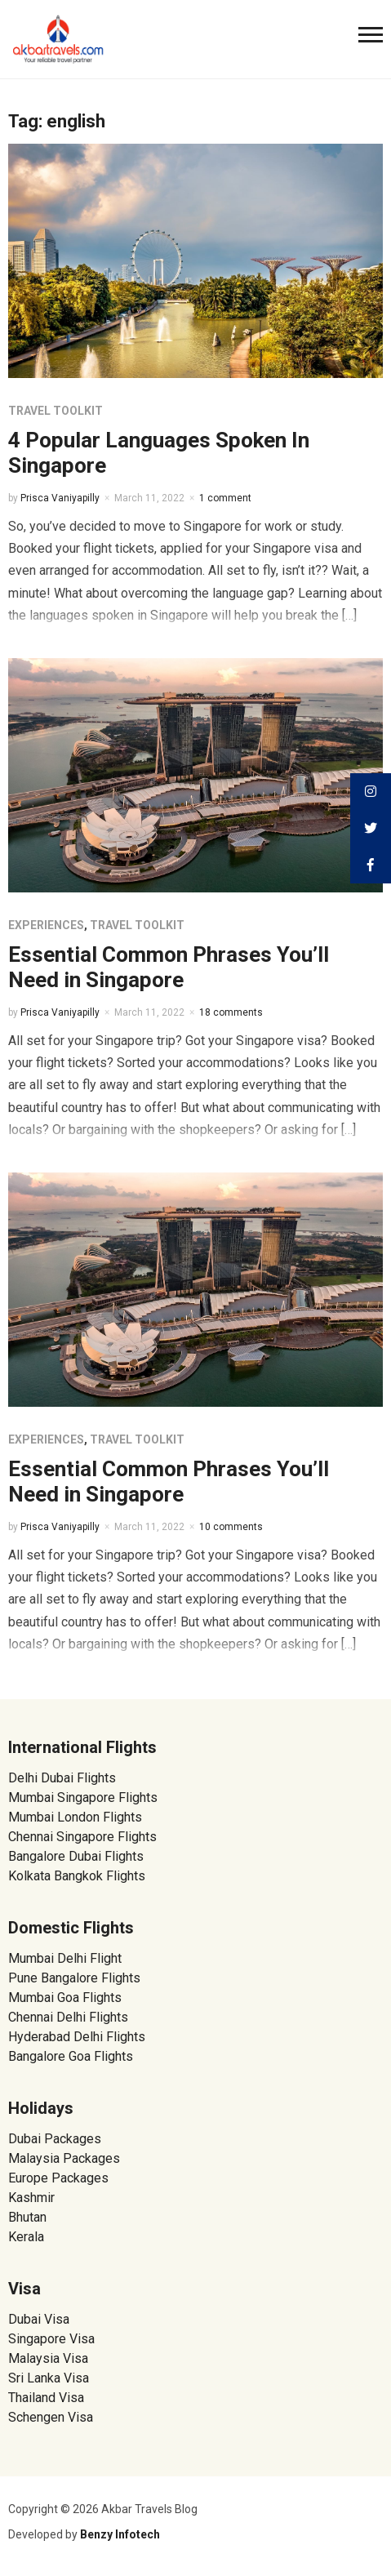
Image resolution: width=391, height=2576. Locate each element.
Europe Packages (58, 2178)
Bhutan (27, 2217)
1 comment (225, 498)
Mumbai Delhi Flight (65, 1958)
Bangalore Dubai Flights (76, 1856)
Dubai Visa (38, 2319)
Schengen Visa (50, 2417)
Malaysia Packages (64, 2158)
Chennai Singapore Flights (82, 1836)
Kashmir (31, 2197)
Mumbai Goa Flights (65, 1997)
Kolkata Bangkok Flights (76, 1876)
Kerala (26, 2237)
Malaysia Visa (48, 2358)
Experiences (46, 925)
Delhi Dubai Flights (62, 1778)
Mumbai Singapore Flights (83, 1797)
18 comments (231, 1012)
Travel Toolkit (55, 410)
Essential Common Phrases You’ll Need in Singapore (168, 967)
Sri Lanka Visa (50, 2378)
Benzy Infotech (120, 2534)
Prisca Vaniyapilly (60, 498)
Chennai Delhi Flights (68, 2017)
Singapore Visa (51, 2339)
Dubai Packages (54, 2139)
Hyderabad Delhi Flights (76, 2036)
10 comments (231, 1527)
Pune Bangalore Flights (74, 1978)
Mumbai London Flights (75, 1817)
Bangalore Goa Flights (70, 2056)
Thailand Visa (46, 2397)
